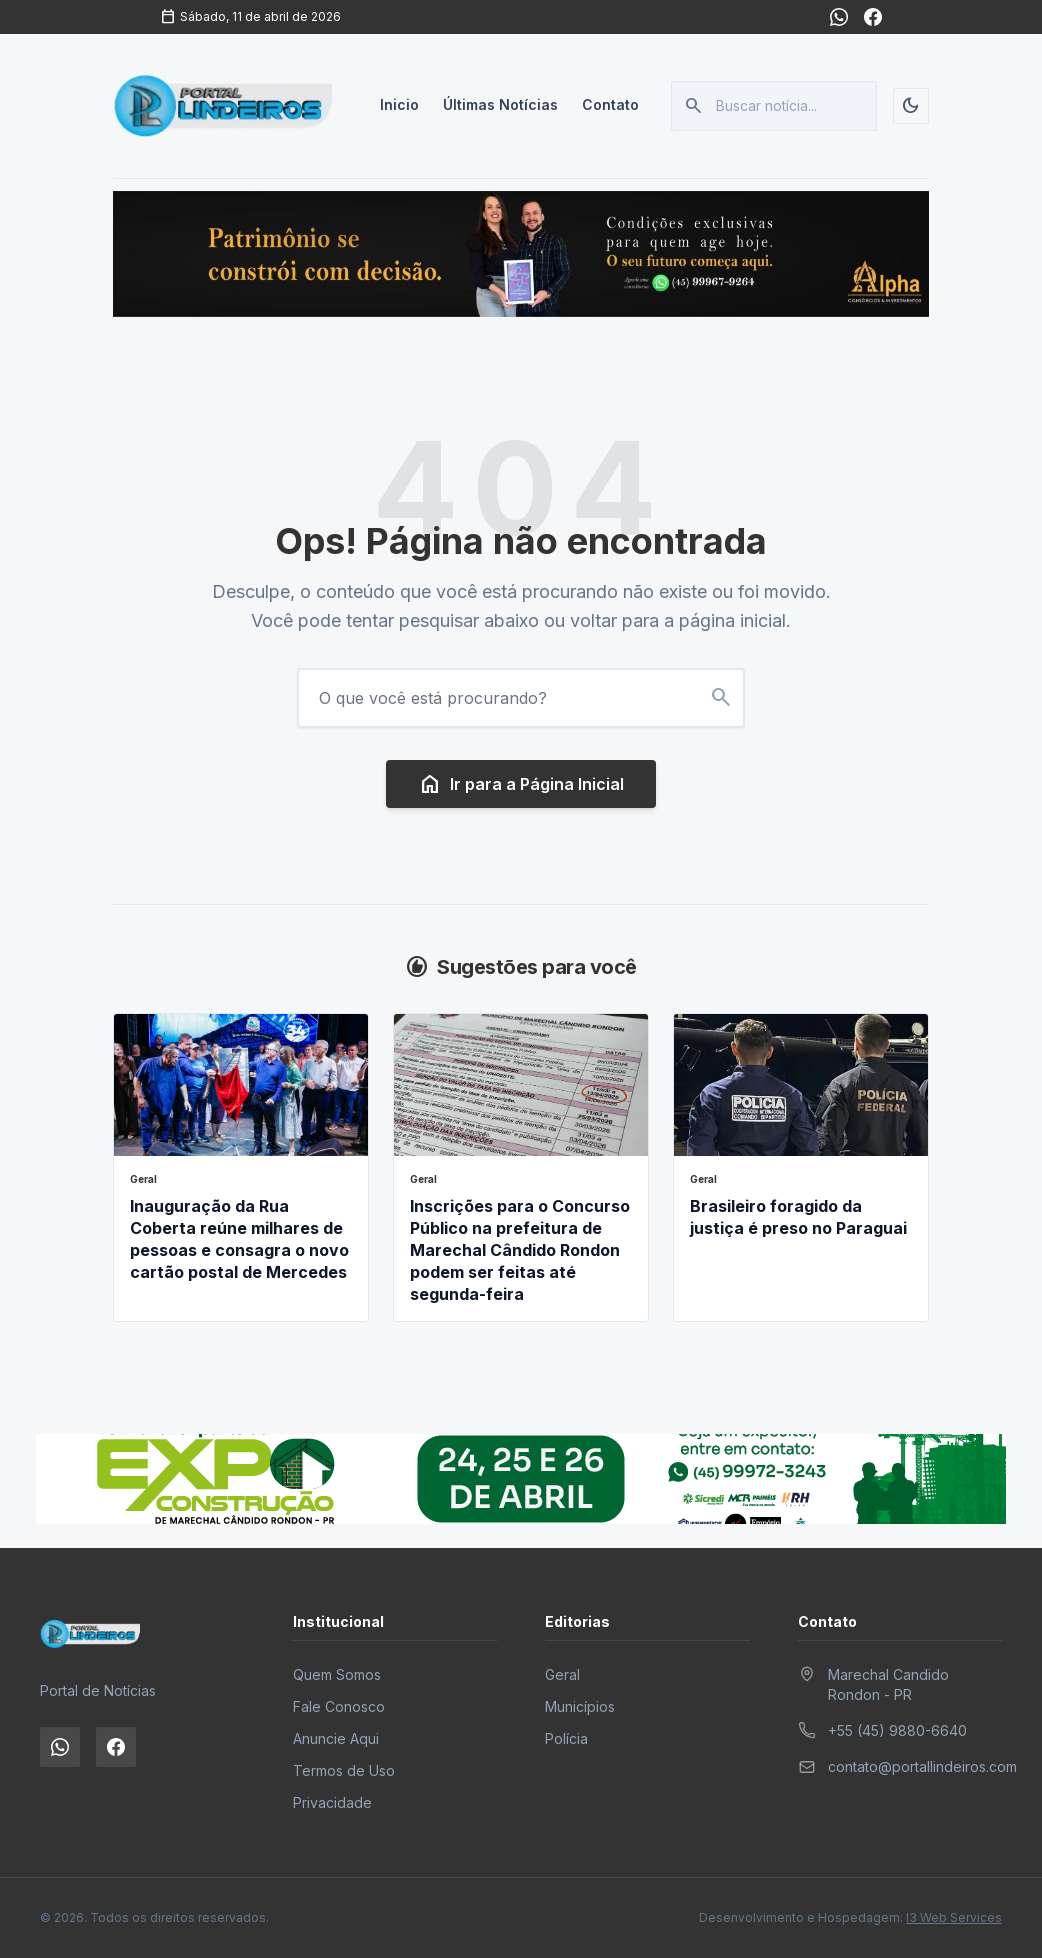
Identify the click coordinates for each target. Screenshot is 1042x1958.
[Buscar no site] (721, 698)
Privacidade (332, 1802)
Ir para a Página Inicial (521, 784)
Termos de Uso (344, 1770)
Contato (610, 105)
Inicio (399, 105)
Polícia (566, 1738)
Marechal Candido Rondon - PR (888, 1684)
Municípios (580, 1706)
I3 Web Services (954, 1917)
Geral (562, 1674)
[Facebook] (873, 17)
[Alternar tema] (911, 106)
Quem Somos (337, 1674)
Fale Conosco (339, 1706)
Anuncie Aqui (336, 1738)
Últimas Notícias (500, 105)
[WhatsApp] (839, 17)
